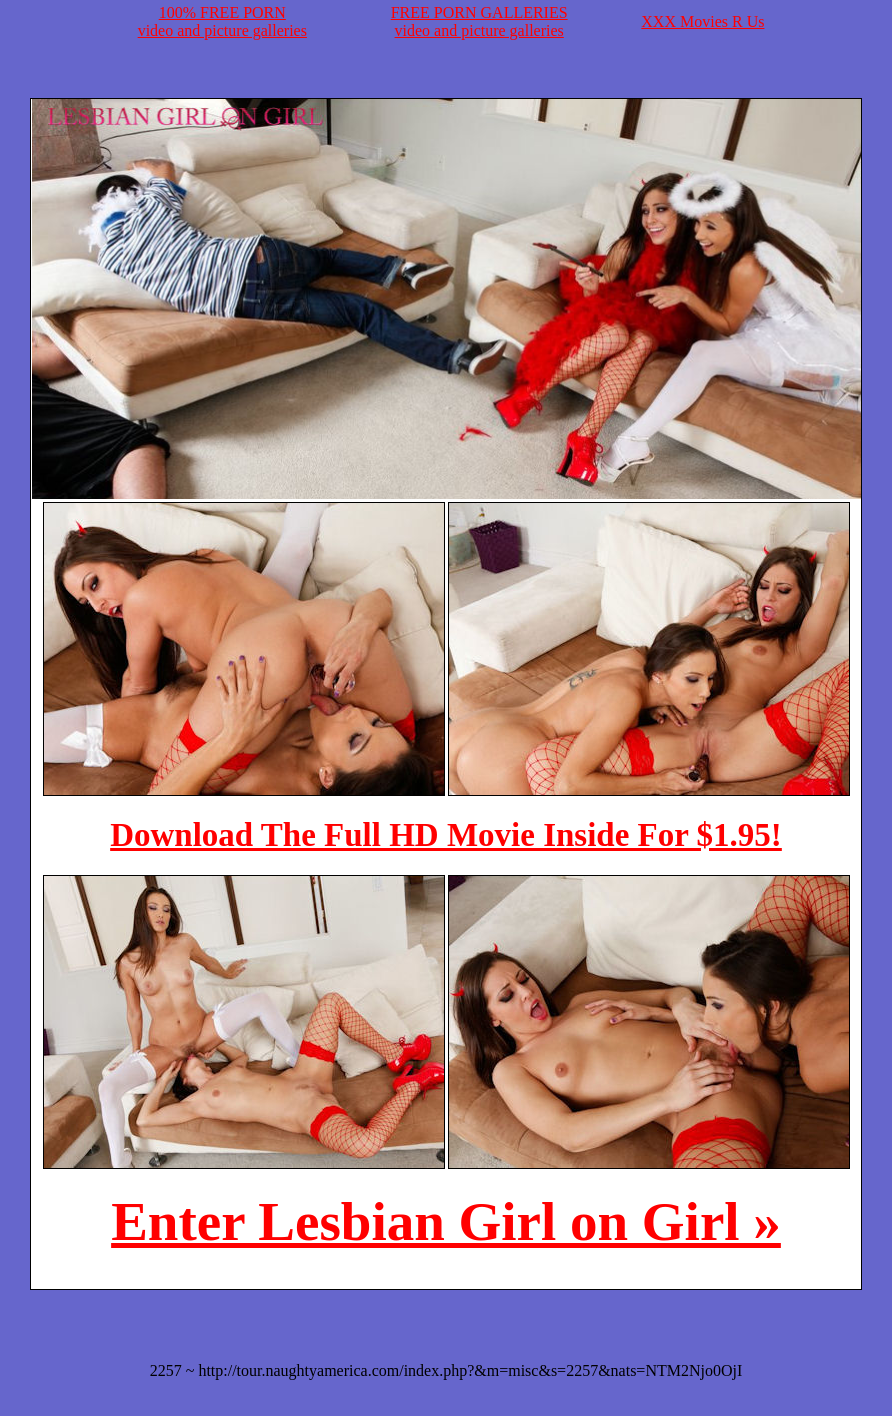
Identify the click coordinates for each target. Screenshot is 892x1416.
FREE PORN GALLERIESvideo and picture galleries (479, 21)
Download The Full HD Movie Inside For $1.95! (446, 835)
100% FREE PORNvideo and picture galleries (222, 21)
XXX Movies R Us (702, 21)
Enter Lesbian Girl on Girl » (446, 1221)
